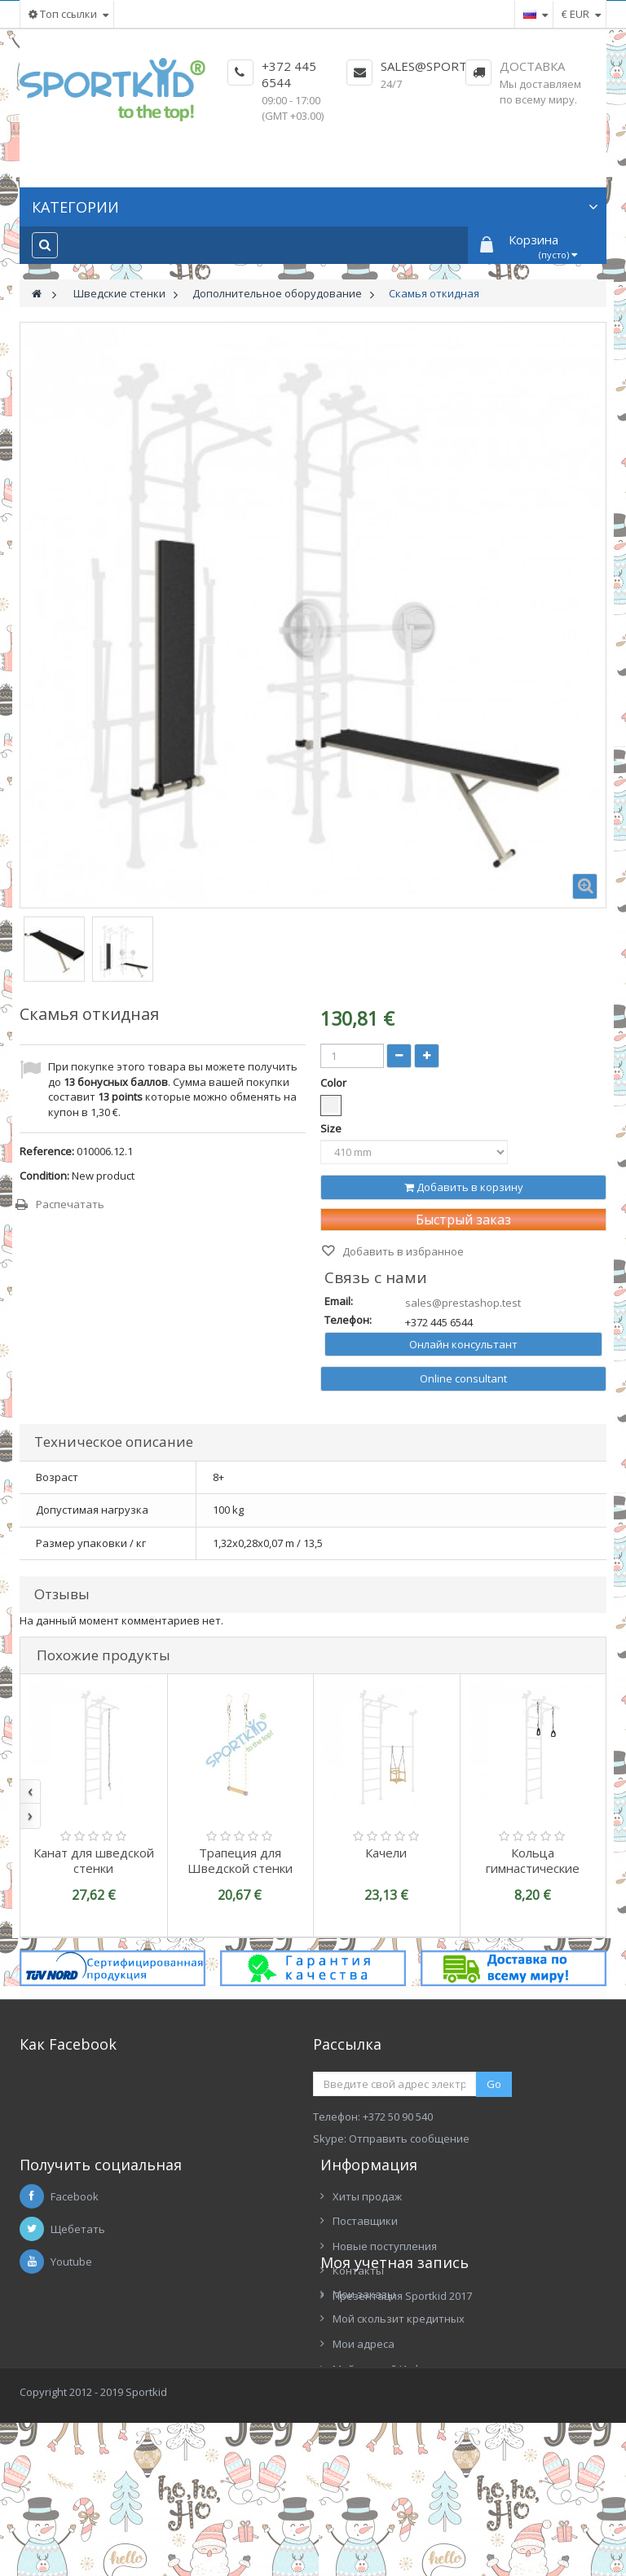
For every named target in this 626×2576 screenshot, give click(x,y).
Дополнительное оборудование (277, 293)
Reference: (47, 1151)
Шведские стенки (119, 293)
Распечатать (70, 1204)
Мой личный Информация (98, 2466)
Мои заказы (63, 2391)
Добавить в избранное (402, 1251)
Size (332, 1128)
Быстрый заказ (463, 1220)
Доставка (532, 66)
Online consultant (463, 1378)
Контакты (358, 2302)
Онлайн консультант (463, 1344)
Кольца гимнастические (533, 1860)
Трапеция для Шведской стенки (240, 1860)
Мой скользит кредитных (98, 2416)
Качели (386, 1852)
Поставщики (365, 2252)
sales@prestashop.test (463, 1302)
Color (334, 1082)
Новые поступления (385, 2277)
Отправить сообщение (409, 2138)
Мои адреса (63, 2441)
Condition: (44, 1175)
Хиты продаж (367, 2228)
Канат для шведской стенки (93, 1860)
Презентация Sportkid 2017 (402, 2327)
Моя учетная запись (94, 2359)
